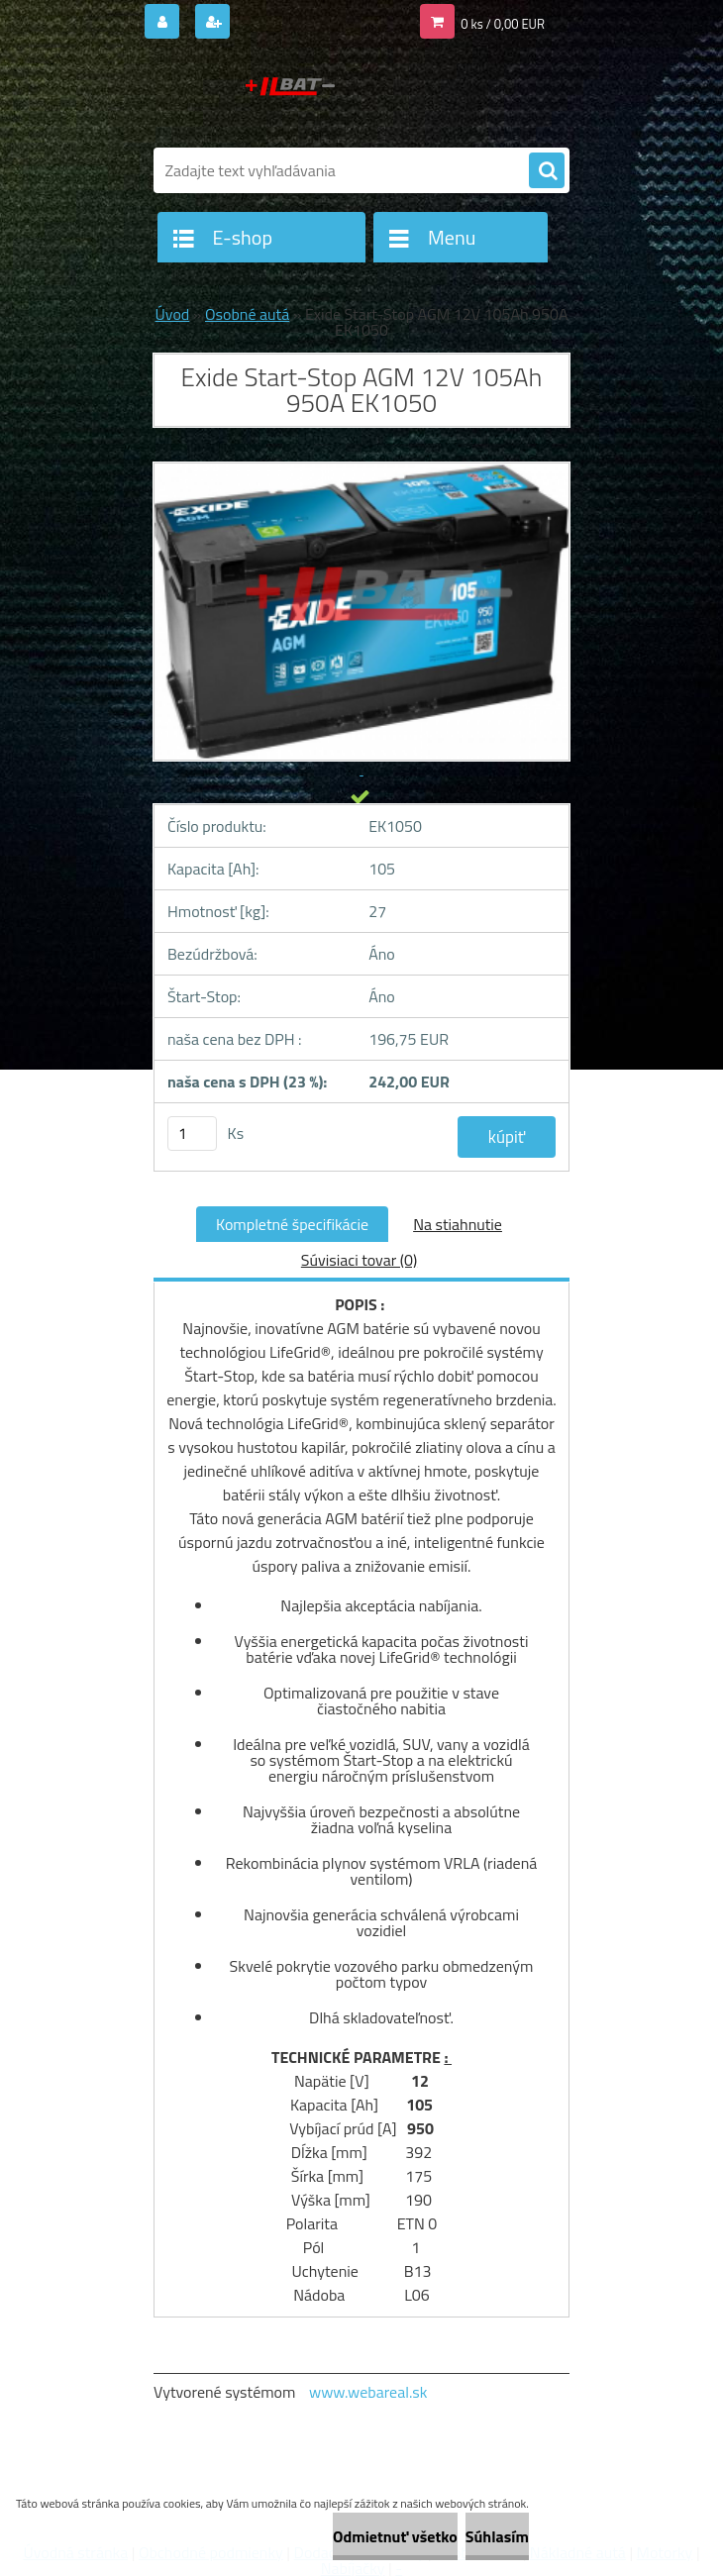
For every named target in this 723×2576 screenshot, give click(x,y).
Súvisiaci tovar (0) (359, 1260)
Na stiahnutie (457, 1224)
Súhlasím (497, 2536)
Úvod (172, 314)
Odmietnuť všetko (395, 2536)
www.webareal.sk (368, 2392)
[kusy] (192, 1133)
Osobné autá (247, 314)
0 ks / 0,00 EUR (503, 24)
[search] (547, 171)
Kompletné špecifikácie (292, 1224)
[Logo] (290, 96)
